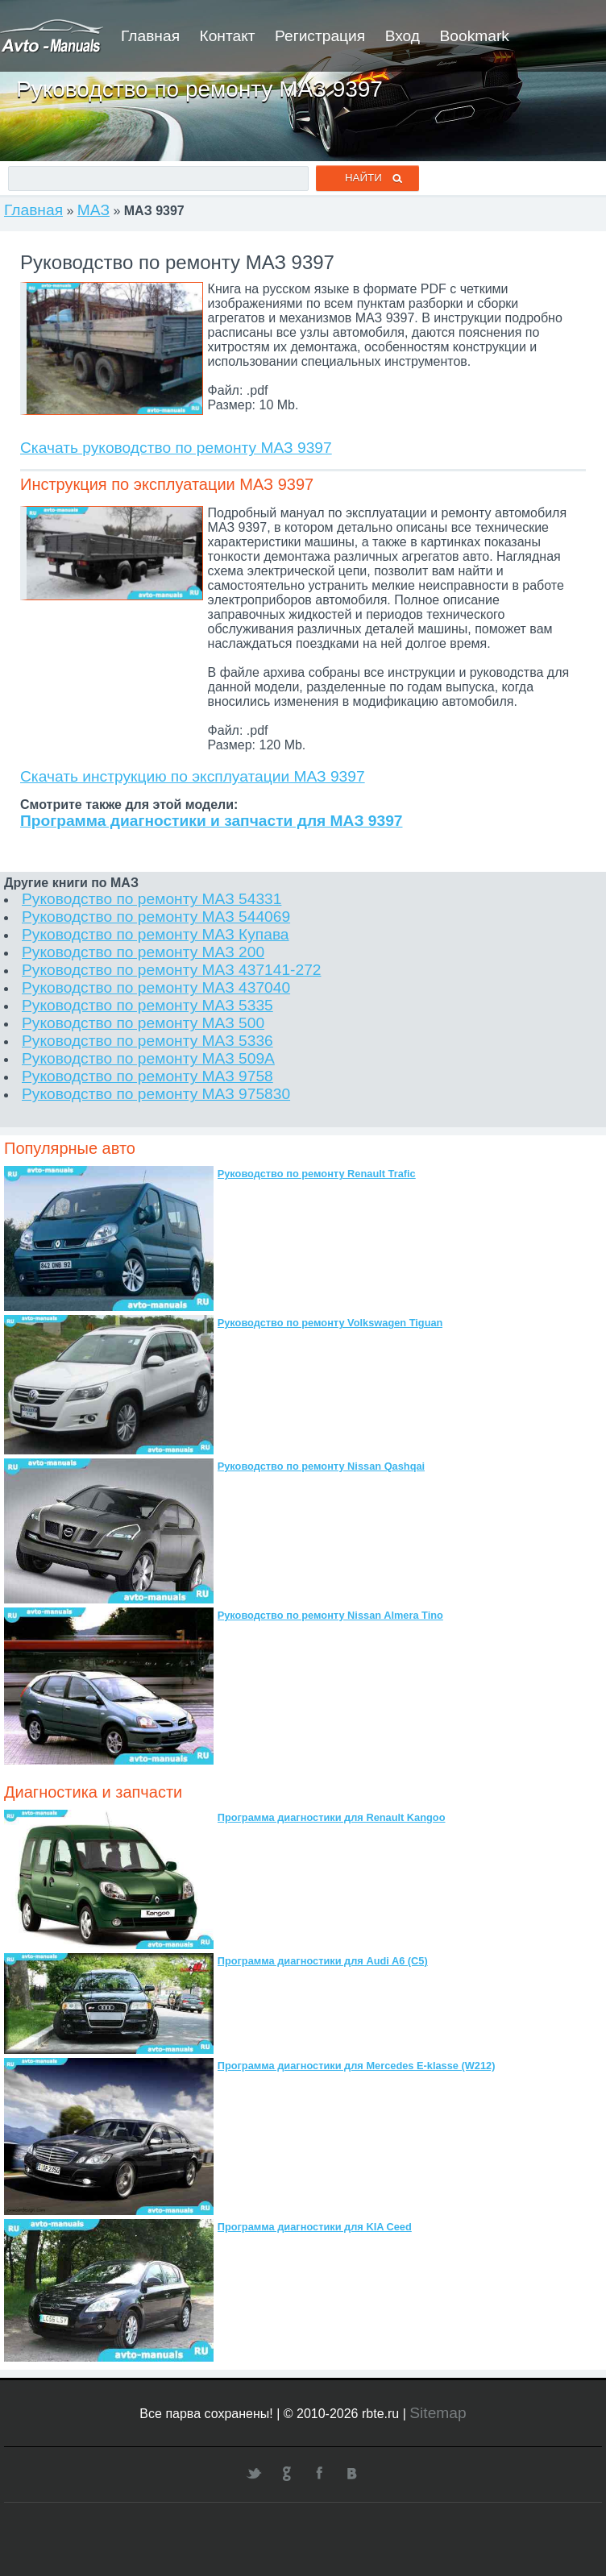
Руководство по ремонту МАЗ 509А (148, 1058)
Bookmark (474, 35)
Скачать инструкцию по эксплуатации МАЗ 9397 (192, 776)
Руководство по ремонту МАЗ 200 (143, 952)
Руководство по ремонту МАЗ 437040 (156, 987)
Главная (150, 35)
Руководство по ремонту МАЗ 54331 (151, 898)
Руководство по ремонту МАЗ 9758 (147, 1076)
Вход (402, 35)
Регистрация (320, 35)
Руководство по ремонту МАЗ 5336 (147, 1040)
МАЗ (93, 209)
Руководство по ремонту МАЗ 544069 (156, 916)
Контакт (227, 35)
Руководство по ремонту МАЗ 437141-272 (172, 969)
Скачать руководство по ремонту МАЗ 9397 (176, 447)
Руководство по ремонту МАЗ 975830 (156, 1093)
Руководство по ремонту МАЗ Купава (155, 934)
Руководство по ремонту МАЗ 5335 (147, 1005)
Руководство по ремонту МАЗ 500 (143, 1022)
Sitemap (437, 2412)
